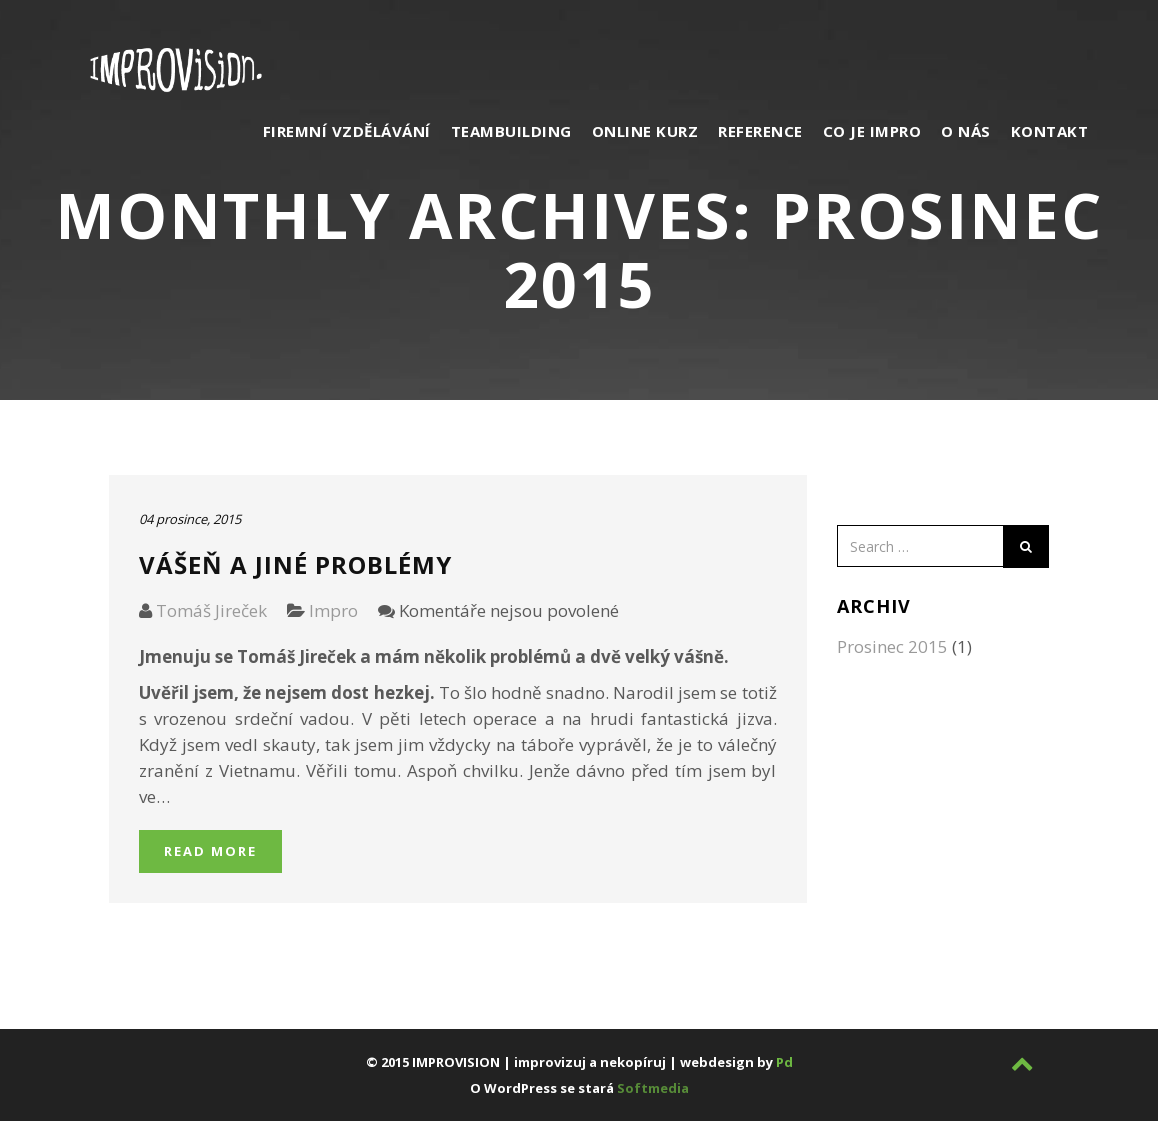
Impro (333, 610)
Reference (760, 131)
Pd (784, 1062)
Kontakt (1050, 131)
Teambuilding (511, 131)
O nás (966, 131)
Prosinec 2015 (892, 646)
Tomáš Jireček (211, 610)
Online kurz (645, 131)
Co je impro (872, 131)
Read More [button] (210, 851)
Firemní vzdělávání (347, 131)
